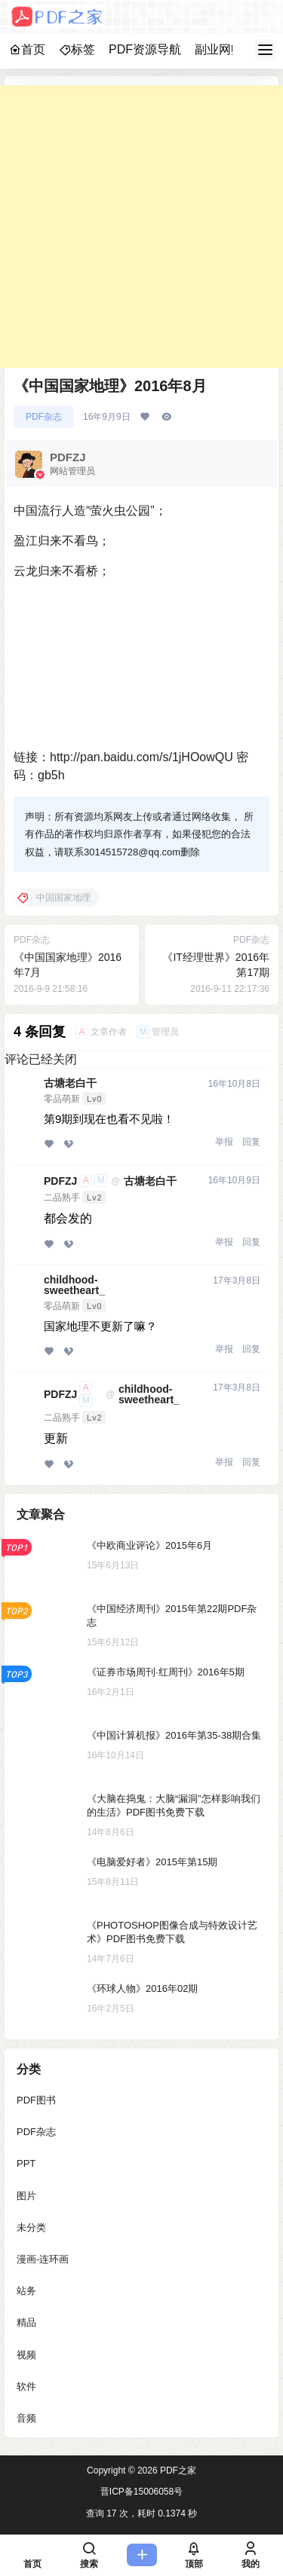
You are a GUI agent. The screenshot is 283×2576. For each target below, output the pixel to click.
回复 (251, 1142)
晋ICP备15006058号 (141, 2491)
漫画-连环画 (43, 2258)
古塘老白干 (70, 1083)
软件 (26, 2385)
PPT (26, 2163)
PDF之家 (177, 2470)
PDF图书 (36, 2100)
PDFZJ (60, 1181)
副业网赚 (219, 49)
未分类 (31, 2226)
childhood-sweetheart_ (74, 1285)
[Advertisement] (141, 226)
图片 (26, 2195)
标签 (77, 49)
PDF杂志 (44, 416)
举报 (224, 1142)
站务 (26, 2290)
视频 (26, 2354)
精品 (26, 2322)
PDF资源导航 (145, 49)
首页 (27, 49)
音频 (26, 2417)
